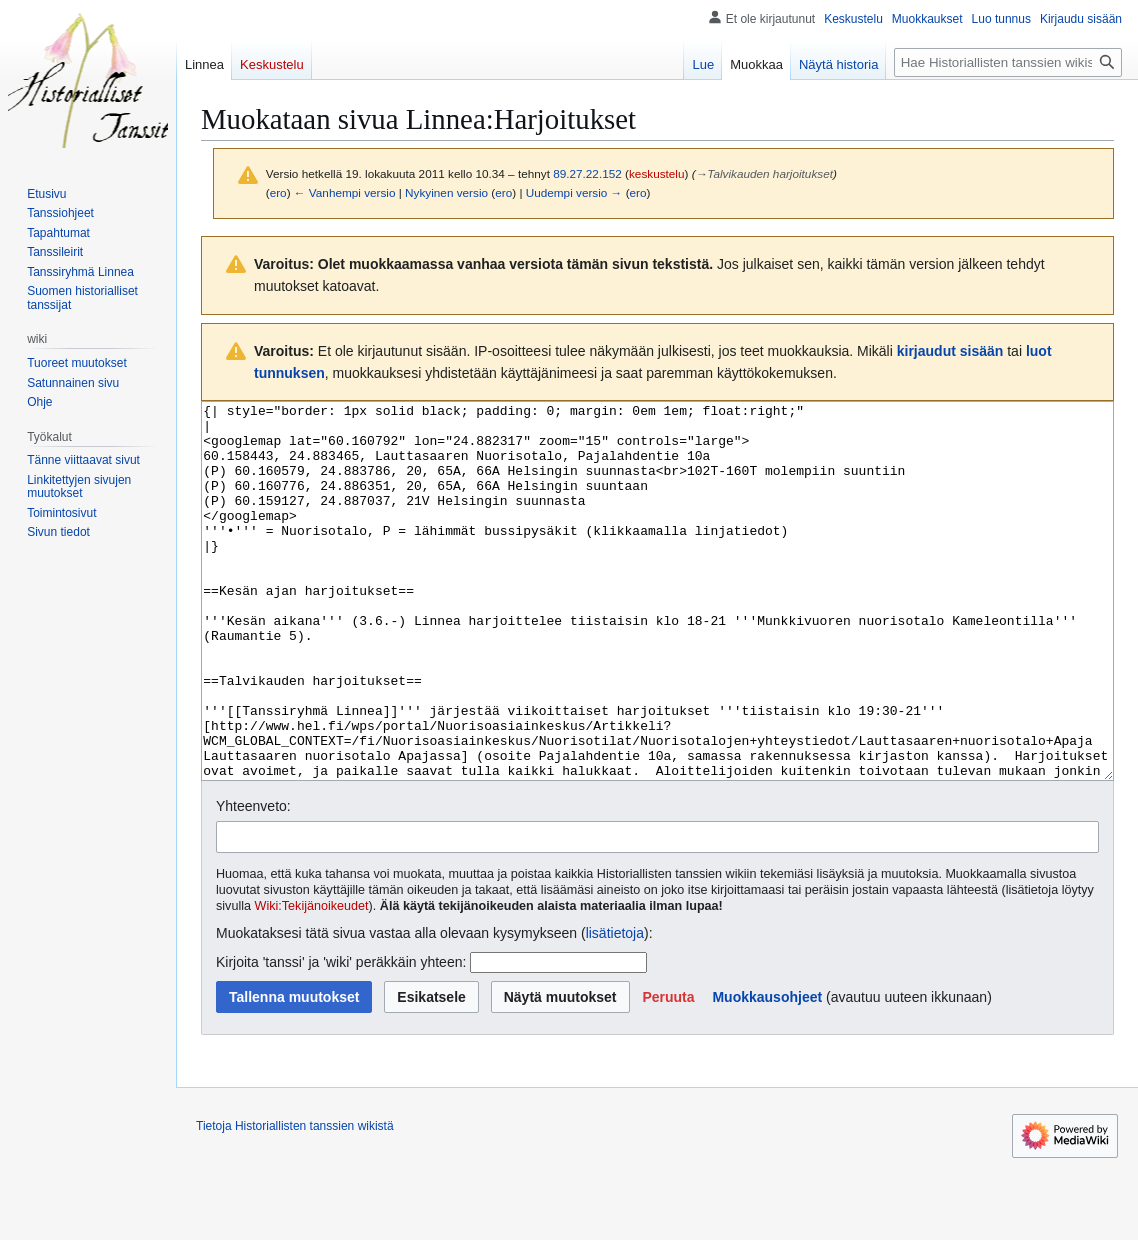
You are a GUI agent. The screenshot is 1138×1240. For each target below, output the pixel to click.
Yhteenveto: (253, 881)
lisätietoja (615, 1008)
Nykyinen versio (446, 192)
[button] (668, 1072)
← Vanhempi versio (345, 192)
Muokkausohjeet (767, 1072)
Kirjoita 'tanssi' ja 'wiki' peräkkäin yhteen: (341, 1037)
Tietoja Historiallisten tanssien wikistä (295, 1201)
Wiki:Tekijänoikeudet (312, 981)
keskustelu (657, 173)
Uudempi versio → (574, 192)
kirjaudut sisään (950, 351)
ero (278, 192)
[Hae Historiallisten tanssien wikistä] (1008, 62)
